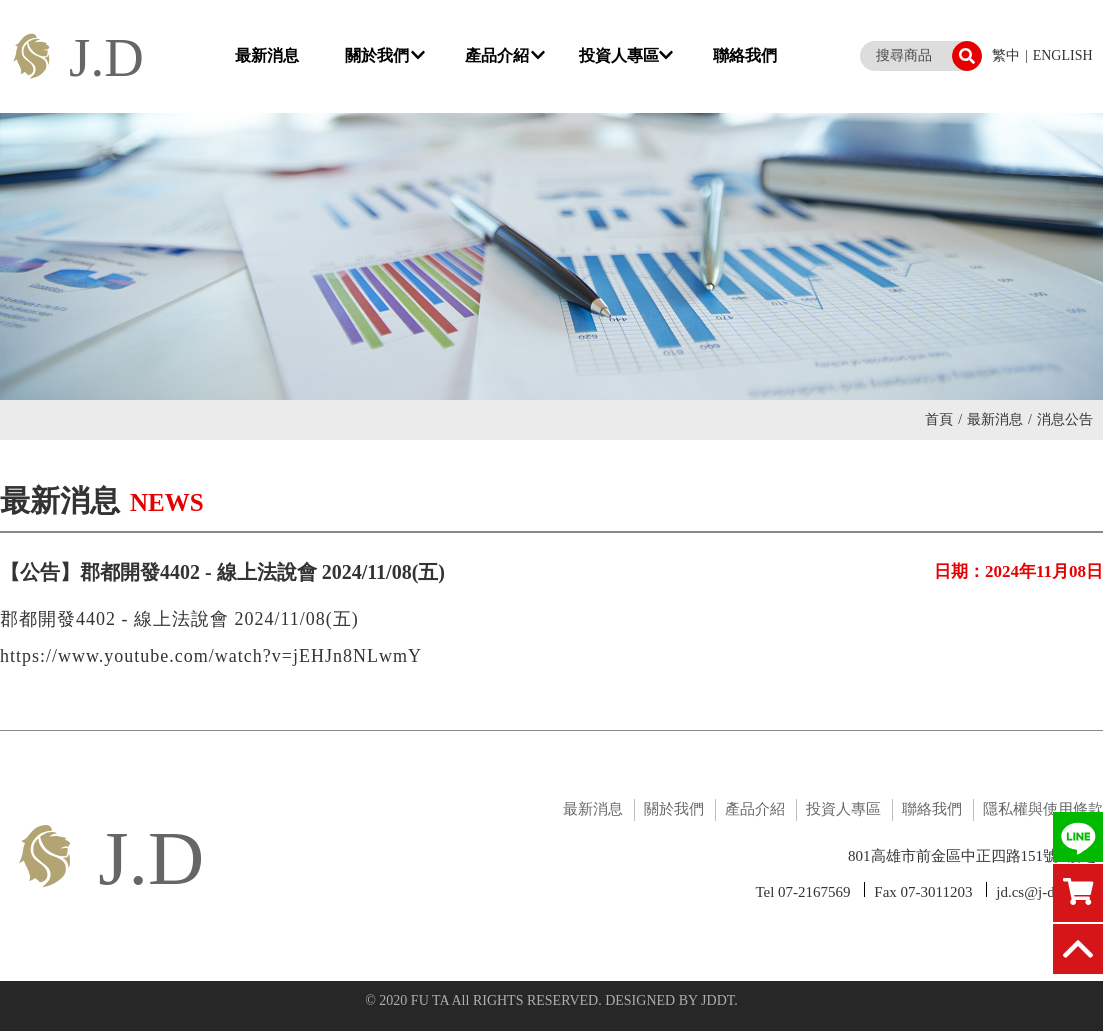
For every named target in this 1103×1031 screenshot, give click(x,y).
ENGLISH (1063, 55)
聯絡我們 (745, 55)
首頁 (943, 419)
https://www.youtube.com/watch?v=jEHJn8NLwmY (211, 656)
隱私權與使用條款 (1043, 809)
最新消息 (267, 55)
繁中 (1006, 55)
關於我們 (385, 55)
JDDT (717, 1000)
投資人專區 (626, 55)
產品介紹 (505, 55)
